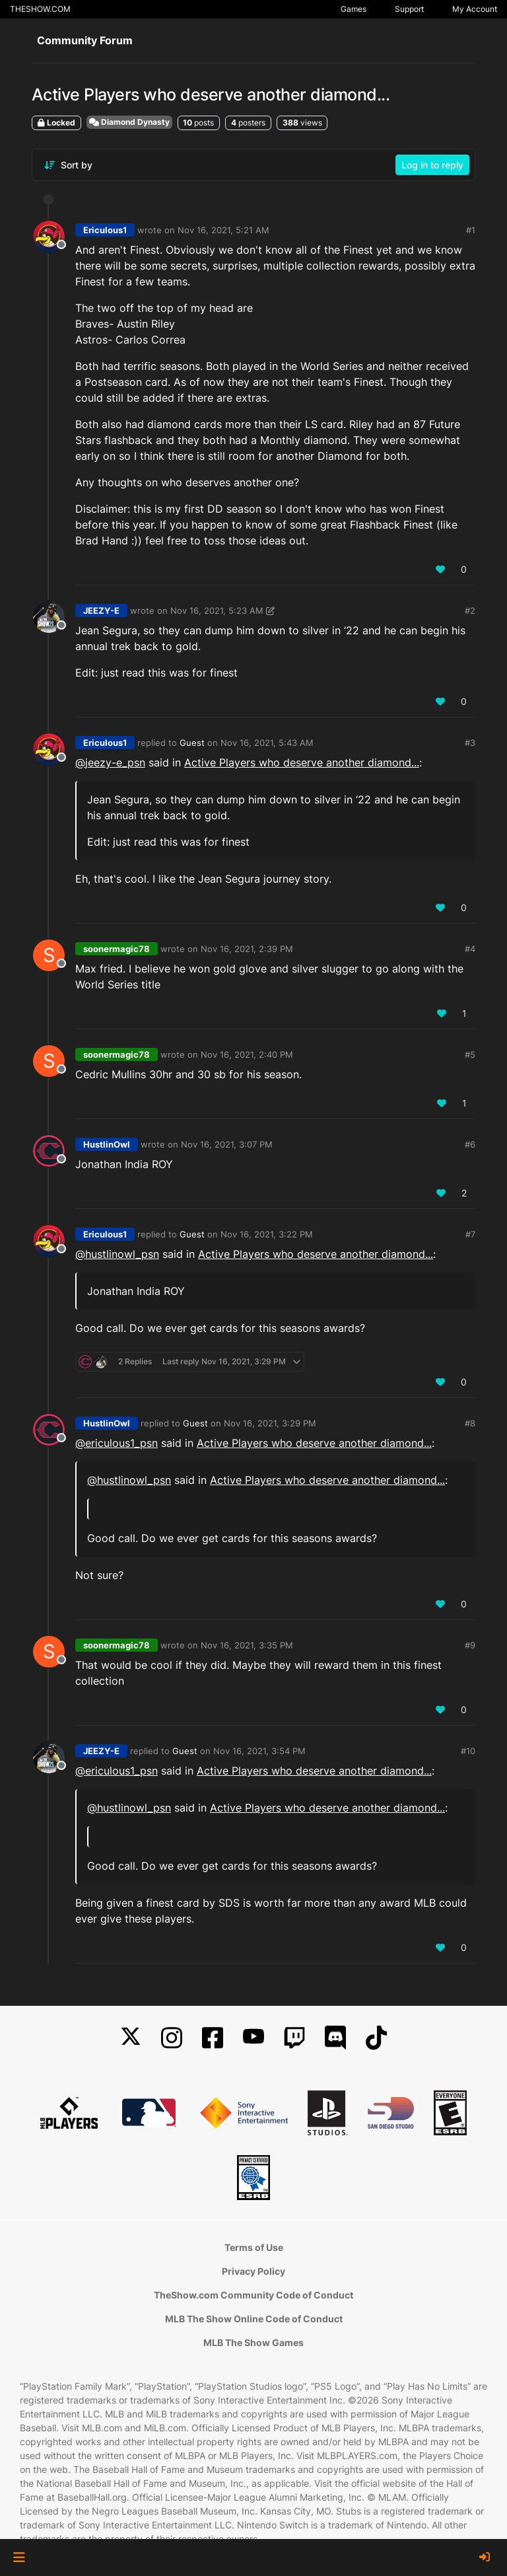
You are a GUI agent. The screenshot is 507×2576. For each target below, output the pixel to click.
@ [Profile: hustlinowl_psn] (117, 1254)
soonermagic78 (116, 948)
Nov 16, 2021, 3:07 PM (227, 1144)
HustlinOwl (106, 1144)
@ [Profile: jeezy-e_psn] (110, 762)
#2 (470, 610)
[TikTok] (376, 2038)
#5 (470, 1054)
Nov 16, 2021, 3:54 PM (259, 1751)
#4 (470, 948)
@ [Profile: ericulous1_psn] (116, 1443)
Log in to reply (432, 164)
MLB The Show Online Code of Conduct (254, 2318)
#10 (468, 1751)
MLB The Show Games (253, 2342)
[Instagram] (171, 2038)
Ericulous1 (105, 230)
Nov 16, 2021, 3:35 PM (247, 1645)
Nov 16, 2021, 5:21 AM (223, 230)
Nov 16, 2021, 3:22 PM (266, 1234)
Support (409, 9)
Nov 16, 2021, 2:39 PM (247, 948)
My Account (474, 9)
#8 (470, 1423)
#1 (470, 230)
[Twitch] (294, 2038)
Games (353, 9)
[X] (130, 2038)
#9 (470, 1645)
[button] (18, 2557)
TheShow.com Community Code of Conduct (253, 2294)
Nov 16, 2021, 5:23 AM (216, 610)
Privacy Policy (253, 2271)
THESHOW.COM (40, 9)
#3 (470, 742)
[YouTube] (253, 2038)
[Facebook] (212, 2038)
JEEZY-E (101, 610)
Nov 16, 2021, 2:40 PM (247, 1054)
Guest (192, 742)
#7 (470, 1234)
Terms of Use (253, 2247)
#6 (470, 1144)
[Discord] (335, 2038)
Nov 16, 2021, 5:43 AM (267, 742)
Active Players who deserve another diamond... (301, 762)
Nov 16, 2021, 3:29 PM (270, 1423)
